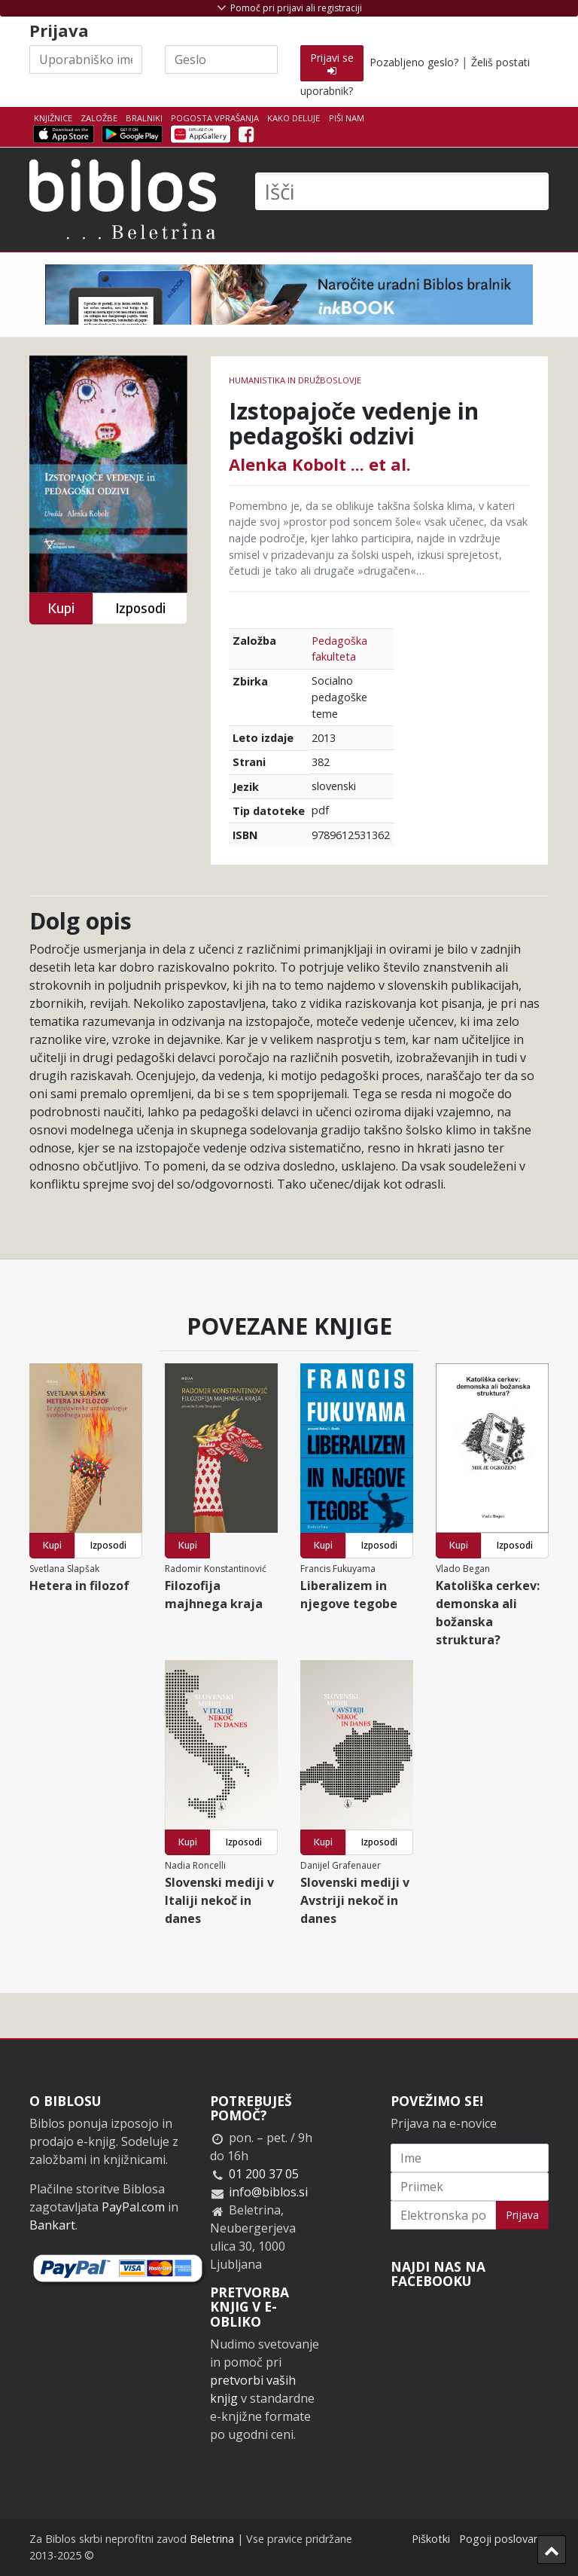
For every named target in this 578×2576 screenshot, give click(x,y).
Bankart (52, 2225)
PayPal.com (133, 2207)
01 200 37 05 (264, 2173)
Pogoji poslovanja (504, 2539)
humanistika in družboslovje (295, 380)
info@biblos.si (268, 2192)
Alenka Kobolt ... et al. (320, 464)
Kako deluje (293, 118)
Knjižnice (53, 118)
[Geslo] (221, 59)
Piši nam (346, 118)
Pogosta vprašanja (215, 118)
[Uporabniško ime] (85, 59)
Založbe (99, 118)
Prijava (522, 2215)
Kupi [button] (61, 608)
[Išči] (402, 191)
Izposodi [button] (140, 608)
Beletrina (212, 2539)
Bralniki (144, 118)
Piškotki (431, 2539)
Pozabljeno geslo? (414, 62)
